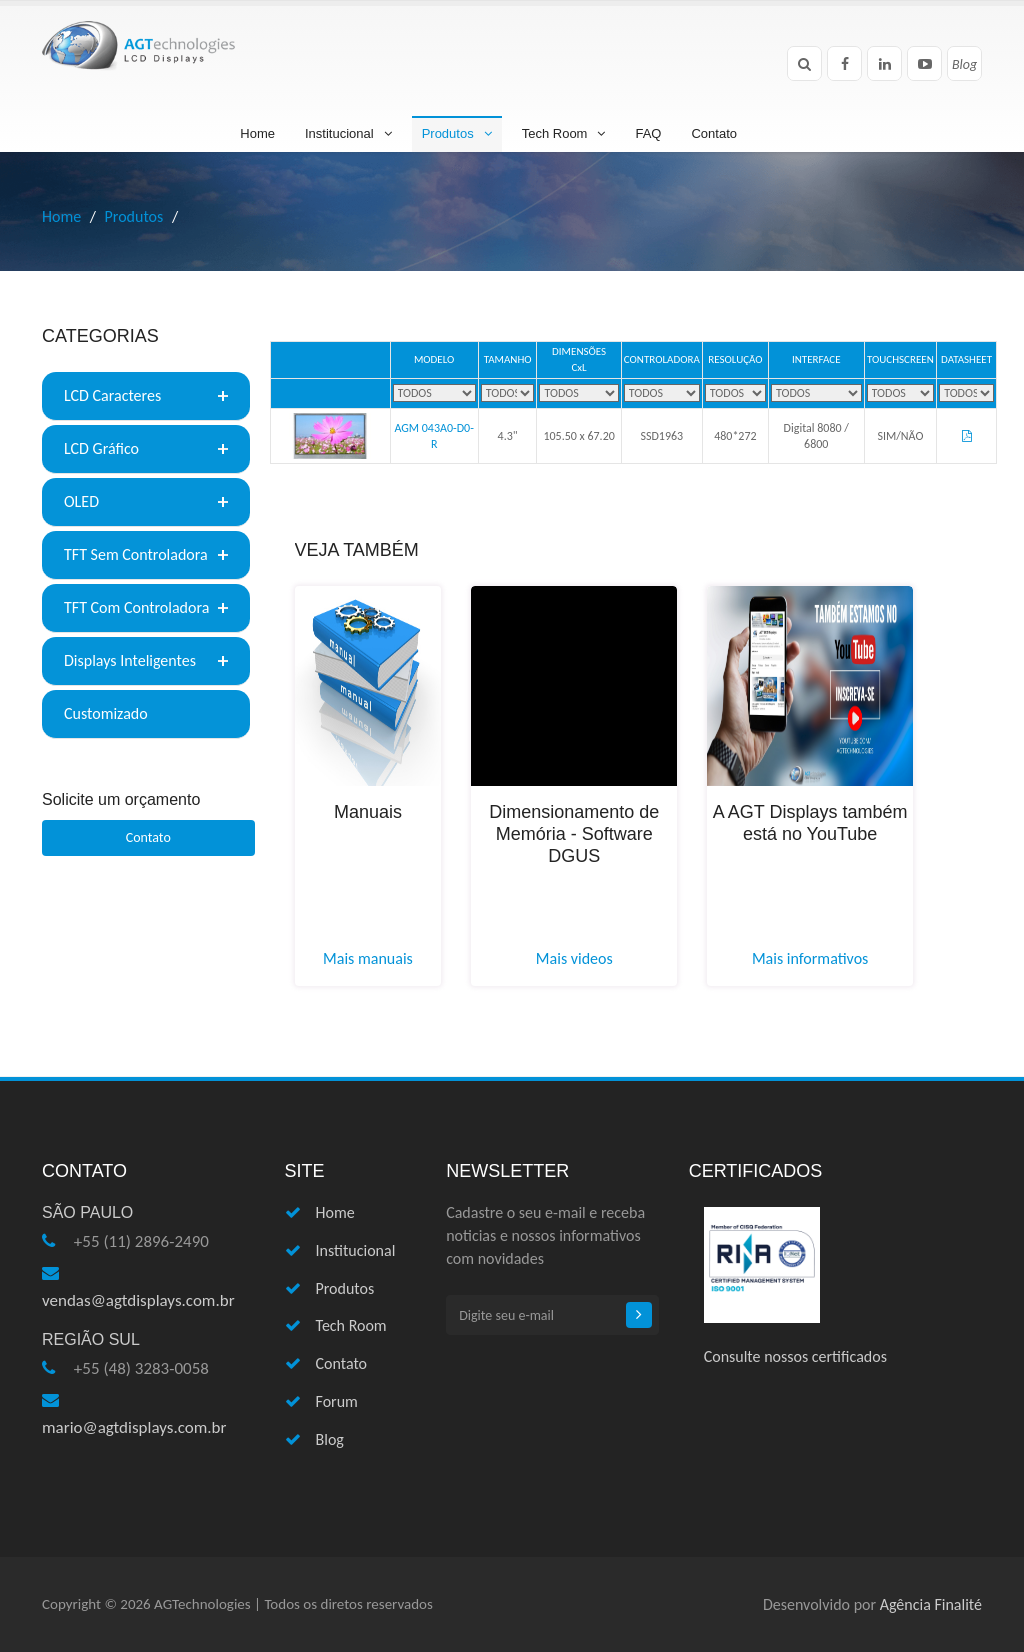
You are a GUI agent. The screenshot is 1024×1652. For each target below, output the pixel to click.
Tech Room (564, 133)
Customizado (106, 713)
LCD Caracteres (112, 395)
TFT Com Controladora (136, 607)
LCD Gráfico (101, 448)
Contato (714, 133)
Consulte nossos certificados (795, 1356)
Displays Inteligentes (130, 660)
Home (257, 133)
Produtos (457, 133)
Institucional (348, 133)
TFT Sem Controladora (136, 554)
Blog (330, 1439)
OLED (81, 501)
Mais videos (574, 958)
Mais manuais (368, 958)
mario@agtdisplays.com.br (134, 1427)
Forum (337, 1401)
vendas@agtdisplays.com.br (138, 1300)
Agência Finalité (931, 1604)
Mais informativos (810, 958)
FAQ (648, 133)
